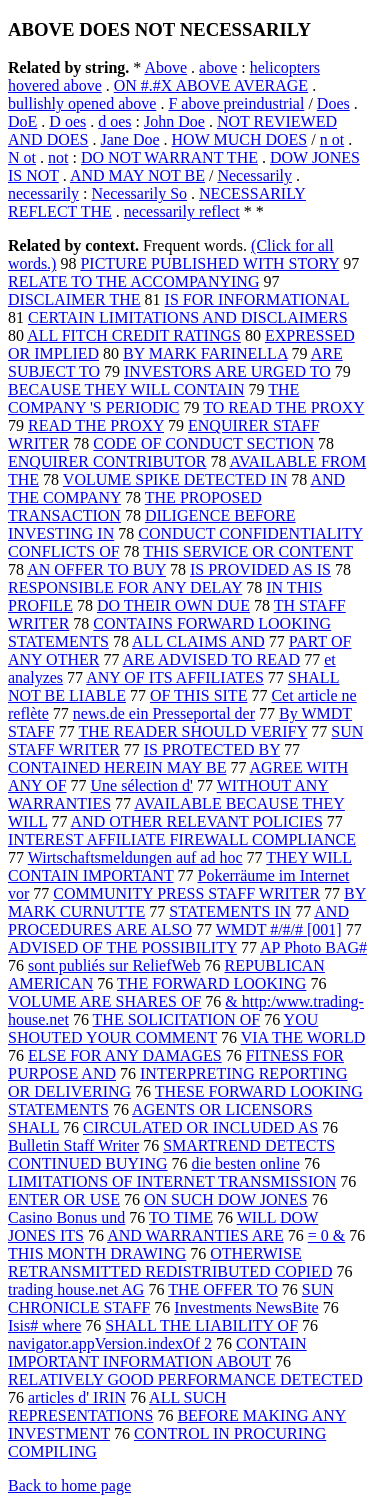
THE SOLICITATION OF (177, 1019)
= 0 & (326, 1235)
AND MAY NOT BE (137, 175)
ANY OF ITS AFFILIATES (175, 677)
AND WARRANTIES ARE (195, 1235)
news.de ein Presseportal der (164, 713)
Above (165, 67)
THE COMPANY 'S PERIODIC (153, 398)
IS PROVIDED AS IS (260, 569)
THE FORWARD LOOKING (211, 983)
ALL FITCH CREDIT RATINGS (134, 335)
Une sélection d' (142, 785)
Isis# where (44, 1325)
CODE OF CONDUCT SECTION (203, 443)
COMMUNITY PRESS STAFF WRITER (186, 893)
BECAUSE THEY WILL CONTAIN (126, 389)
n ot (332, 139)
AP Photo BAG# (313, 947)
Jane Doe (129, 139)
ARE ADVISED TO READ (212, 659)
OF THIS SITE (199, 695)
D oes (67, 121)
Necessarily (254, 175)
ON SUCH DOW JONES (226, 1199)
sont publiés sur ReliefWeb (114, 965)
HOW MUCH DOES (240, 139)
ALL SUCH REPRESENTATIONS (117, 1406)
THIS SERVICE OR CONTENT (248, 551)
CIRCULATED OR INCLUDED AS (200, 1127)
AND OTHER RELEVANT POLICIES (197, 821)
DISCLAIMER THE (74, 299)
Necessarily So (140, 193)
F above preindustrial (236, 103)
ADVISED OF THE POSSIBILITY (122, 947)
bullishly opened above (82, 103)
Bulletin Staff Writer (73, 1145)
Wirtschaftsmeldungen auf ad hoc (135, 857)
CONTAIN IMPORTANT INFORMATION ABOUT (157, 1352)
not (58, 157)
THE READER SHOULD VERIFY (192, 731)
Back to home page (69, 1485)
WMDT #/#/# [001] (279, 929)
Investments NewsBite (246, 1307)
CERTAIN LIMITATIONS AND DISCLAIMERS (188, 317)
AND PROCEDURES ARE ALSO (178, 920)
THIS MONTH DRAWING (97, 1253)
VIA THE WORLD (303, 1037)
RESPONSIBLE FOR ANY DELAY (125, 587)
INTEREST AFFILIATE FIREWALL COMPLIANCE (182, 839)
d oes (114, 121)
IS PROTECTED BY (212, 749)
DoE (22, 121)
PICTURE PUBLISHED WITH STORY (209, 263)
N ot (22, 157)
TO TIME (181, 1217)
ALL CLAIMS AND (198, 641)
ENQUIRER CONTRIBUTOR (107, 461)
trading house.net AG (76, 1289)
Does (333, 103)
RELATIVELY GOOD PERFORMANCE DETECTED (185, 1379)
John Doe (174, 121)
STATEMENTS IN (230, 911)
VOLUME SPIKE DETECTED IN (175, 479)
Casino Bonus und (66, 1217)
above (218, 67)
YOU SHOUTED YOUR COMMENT (163, 1028)
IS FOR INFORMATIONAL (257, 299)
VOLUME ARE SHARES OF (104, 1001)
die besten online (246, 1163)
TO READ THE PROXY (283, 407)
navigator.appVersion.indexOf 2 (110, 1343)
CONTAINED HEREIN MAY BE (117, 767)
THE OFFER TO (223, 1289)
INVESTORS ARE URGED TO (227, 371)
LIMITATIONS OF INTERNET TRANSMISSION (172, 1181)
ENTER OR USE (64, 1199)
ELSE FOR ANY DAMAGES (125, 1055)
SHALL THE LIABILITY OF (201, 1325)
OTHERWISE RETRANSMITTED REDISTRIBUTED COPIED (170, 1262)
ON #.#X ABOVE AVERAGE (211, 85)
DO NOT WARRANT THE (169, 157)
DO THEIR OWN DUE (173, 605)
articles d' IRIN (77, 1397)
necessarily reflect (182, 211)
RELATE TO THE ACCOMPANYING (133, 281)
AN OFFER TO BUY (96, 569)
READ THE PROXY (96, 425)
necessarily (43, 193)
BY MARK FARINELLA (205, 353)
